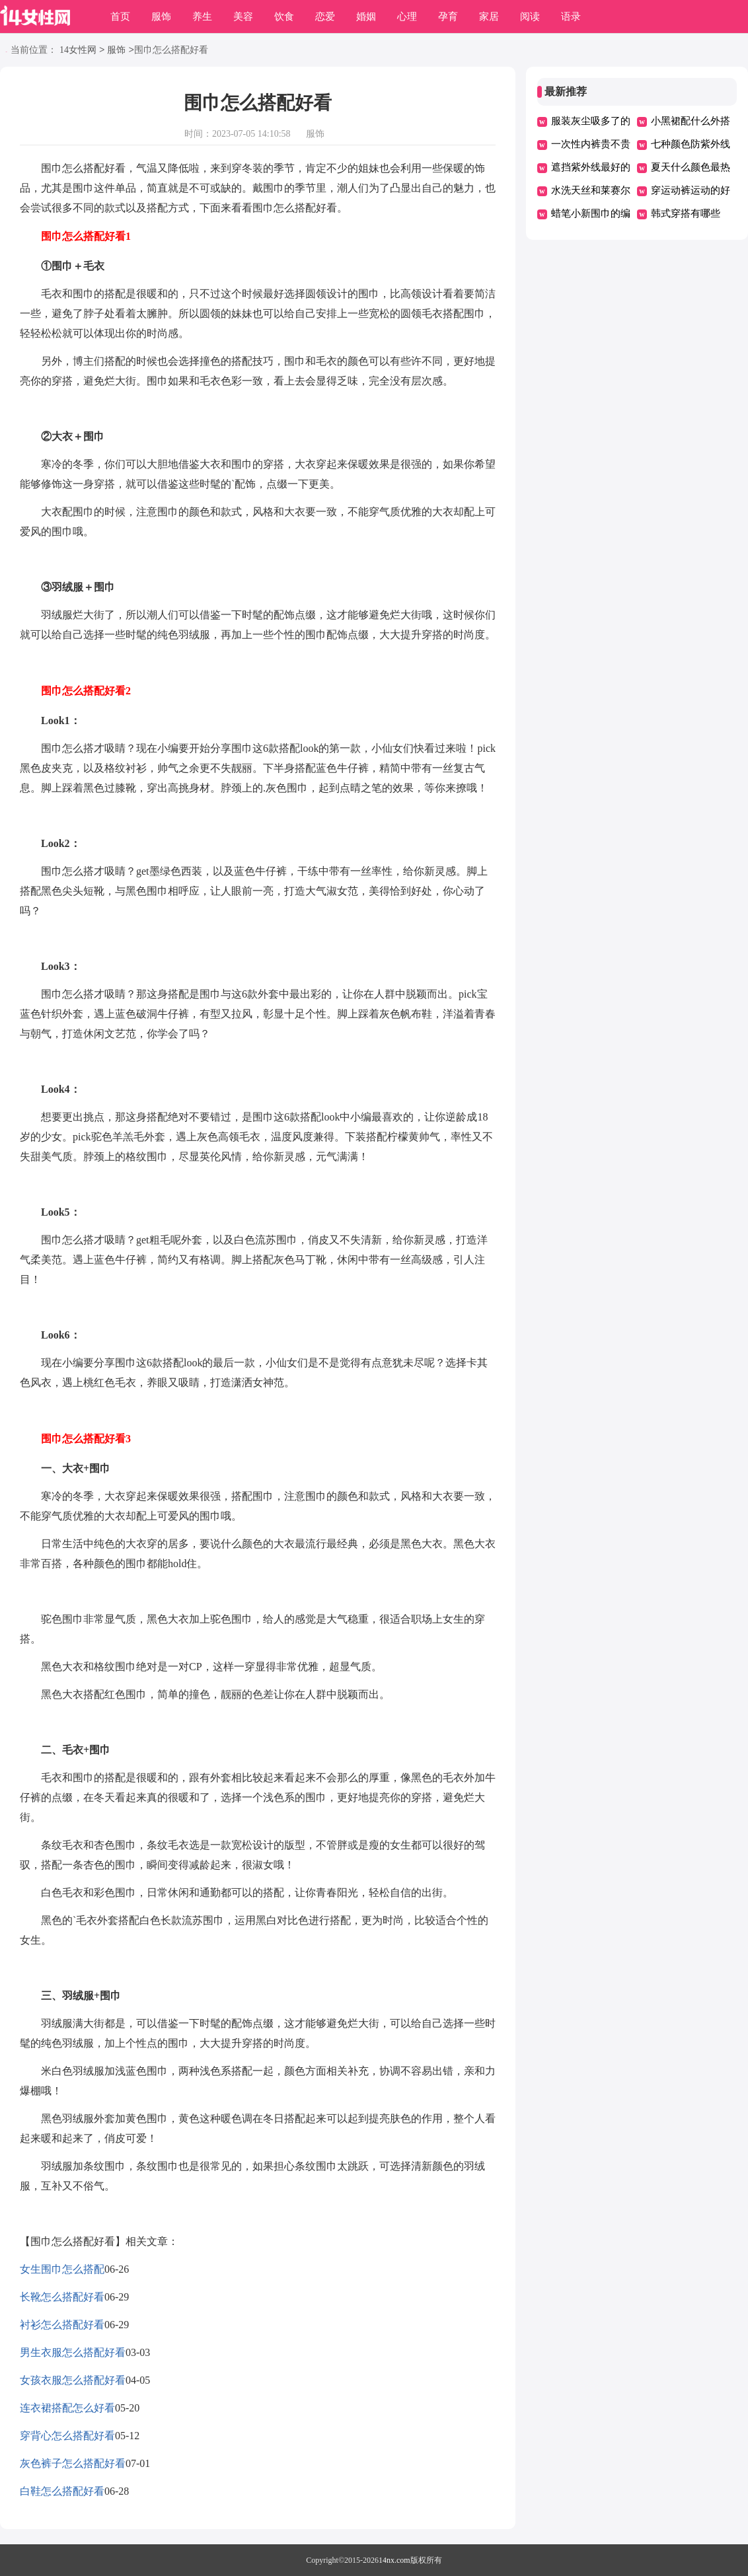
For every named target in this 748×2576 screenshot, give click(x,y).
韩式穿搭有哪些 (685, 213)
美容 (243, 16)
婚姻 (366, 16)
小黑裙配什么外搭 (690, 121)
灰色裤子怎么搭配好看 (73, 2463)
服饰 (161, 16)
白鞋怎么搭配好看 (62, 2491)
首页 (120, 16)
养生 (202, 16)
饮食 (284, 16)
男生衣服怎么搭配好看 (73, 2352)
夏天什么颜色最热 (690, 167)
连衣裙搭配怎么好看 (67, 2407)
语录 (571, 16)
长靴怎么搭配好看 (62, 2296)
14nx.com (394, 2560)
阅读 (530, 16)
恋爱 (325, 16)
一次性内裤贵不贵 (590, 144)
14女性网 (77, 50)
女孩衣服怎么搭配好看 (73, 2380)
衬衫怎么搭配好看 (62, 2324)
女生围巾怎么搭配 (62, 2269)
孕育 (448, 16)
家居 (489, 16)
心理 (407, 16)
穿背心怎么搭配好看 (67, 2435)
